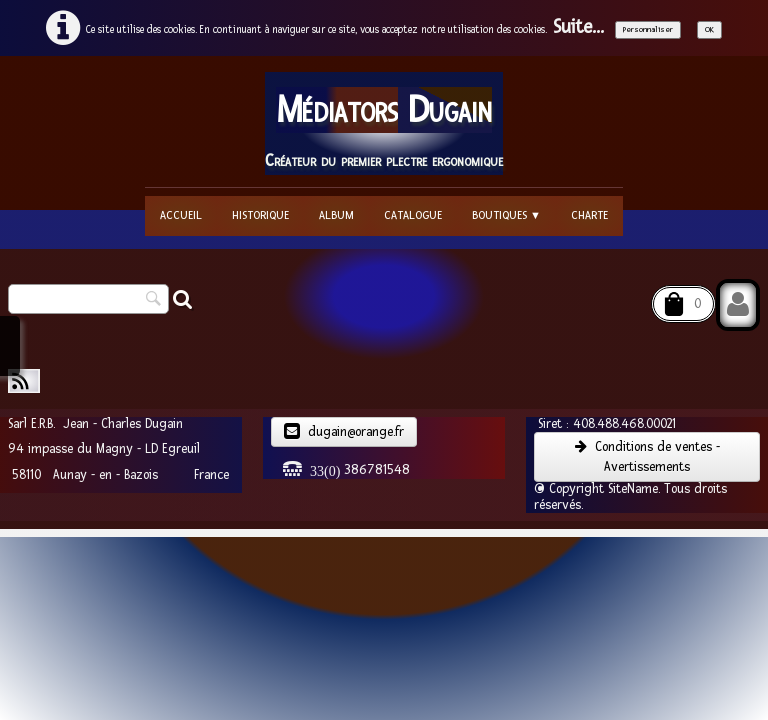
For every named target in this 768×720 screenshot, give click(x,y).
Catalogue (413, 215)
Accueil (181, 215)
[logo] (384, 123)
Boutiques (506, 215)
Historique (260, 215)
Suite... (578, 27)
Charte (589, 215)
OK (709, 29)
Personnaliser (648, 29)
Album (336, 215)
